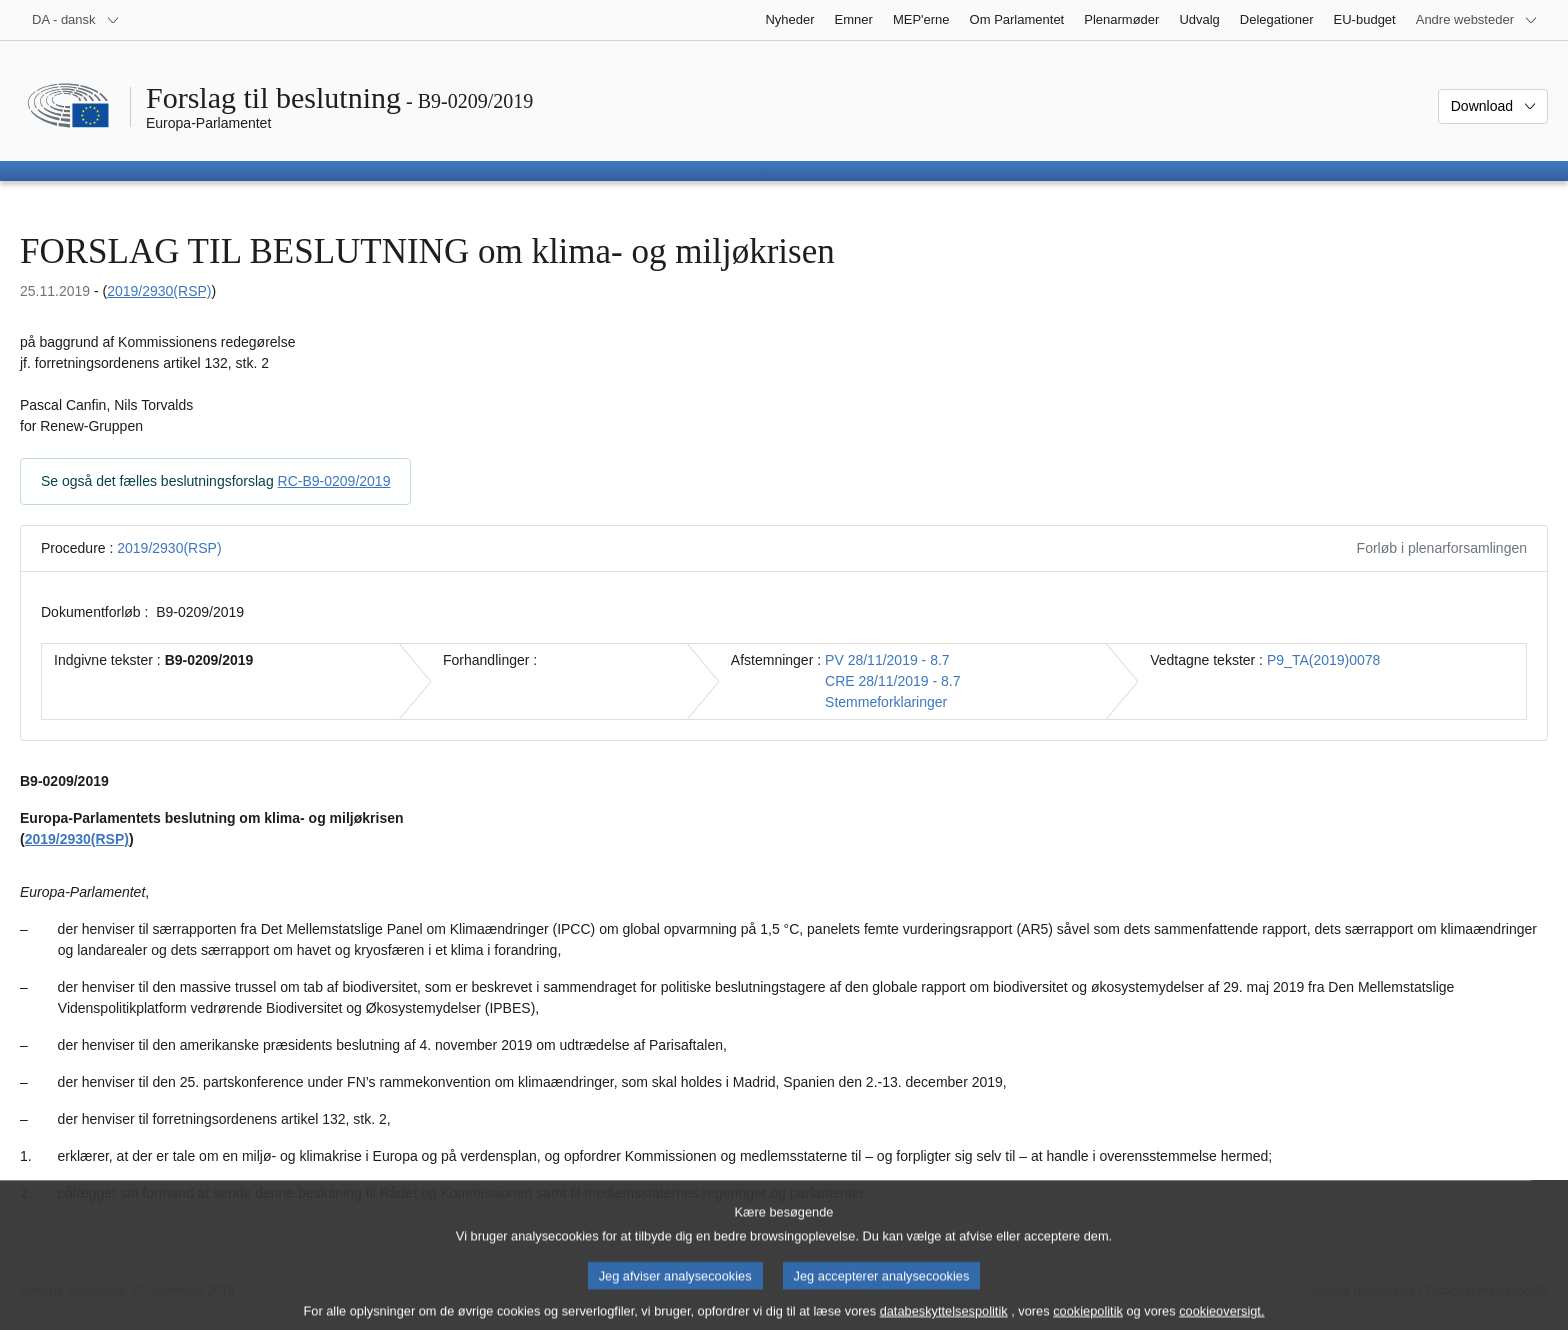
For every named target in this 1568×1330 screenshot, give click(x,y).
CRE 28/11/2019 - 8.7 (892, 681)
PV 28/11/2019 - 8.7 (887, 660)
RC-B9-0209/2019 (334, 481)
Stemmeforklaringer (886, 702)
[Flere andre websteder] (1477, 20)
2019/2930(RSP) (159, 291)
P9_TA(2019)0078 (1323, 660)
